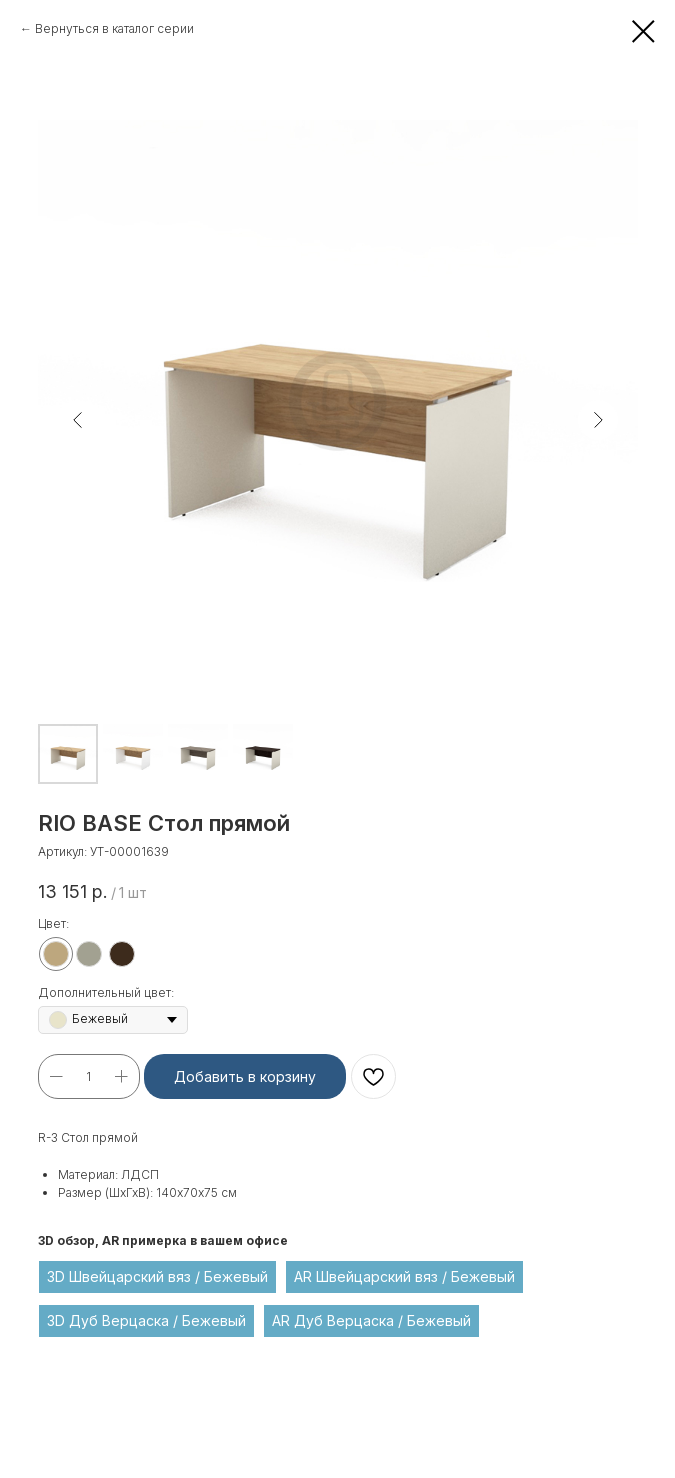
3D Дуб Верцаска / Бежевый (146, 1320)
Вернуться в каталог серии (114, 28)
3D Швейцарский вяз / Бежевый (157, 1276)
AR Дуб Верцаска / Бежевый (371, 1320)
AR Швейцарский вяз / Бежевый (404, 1276)
